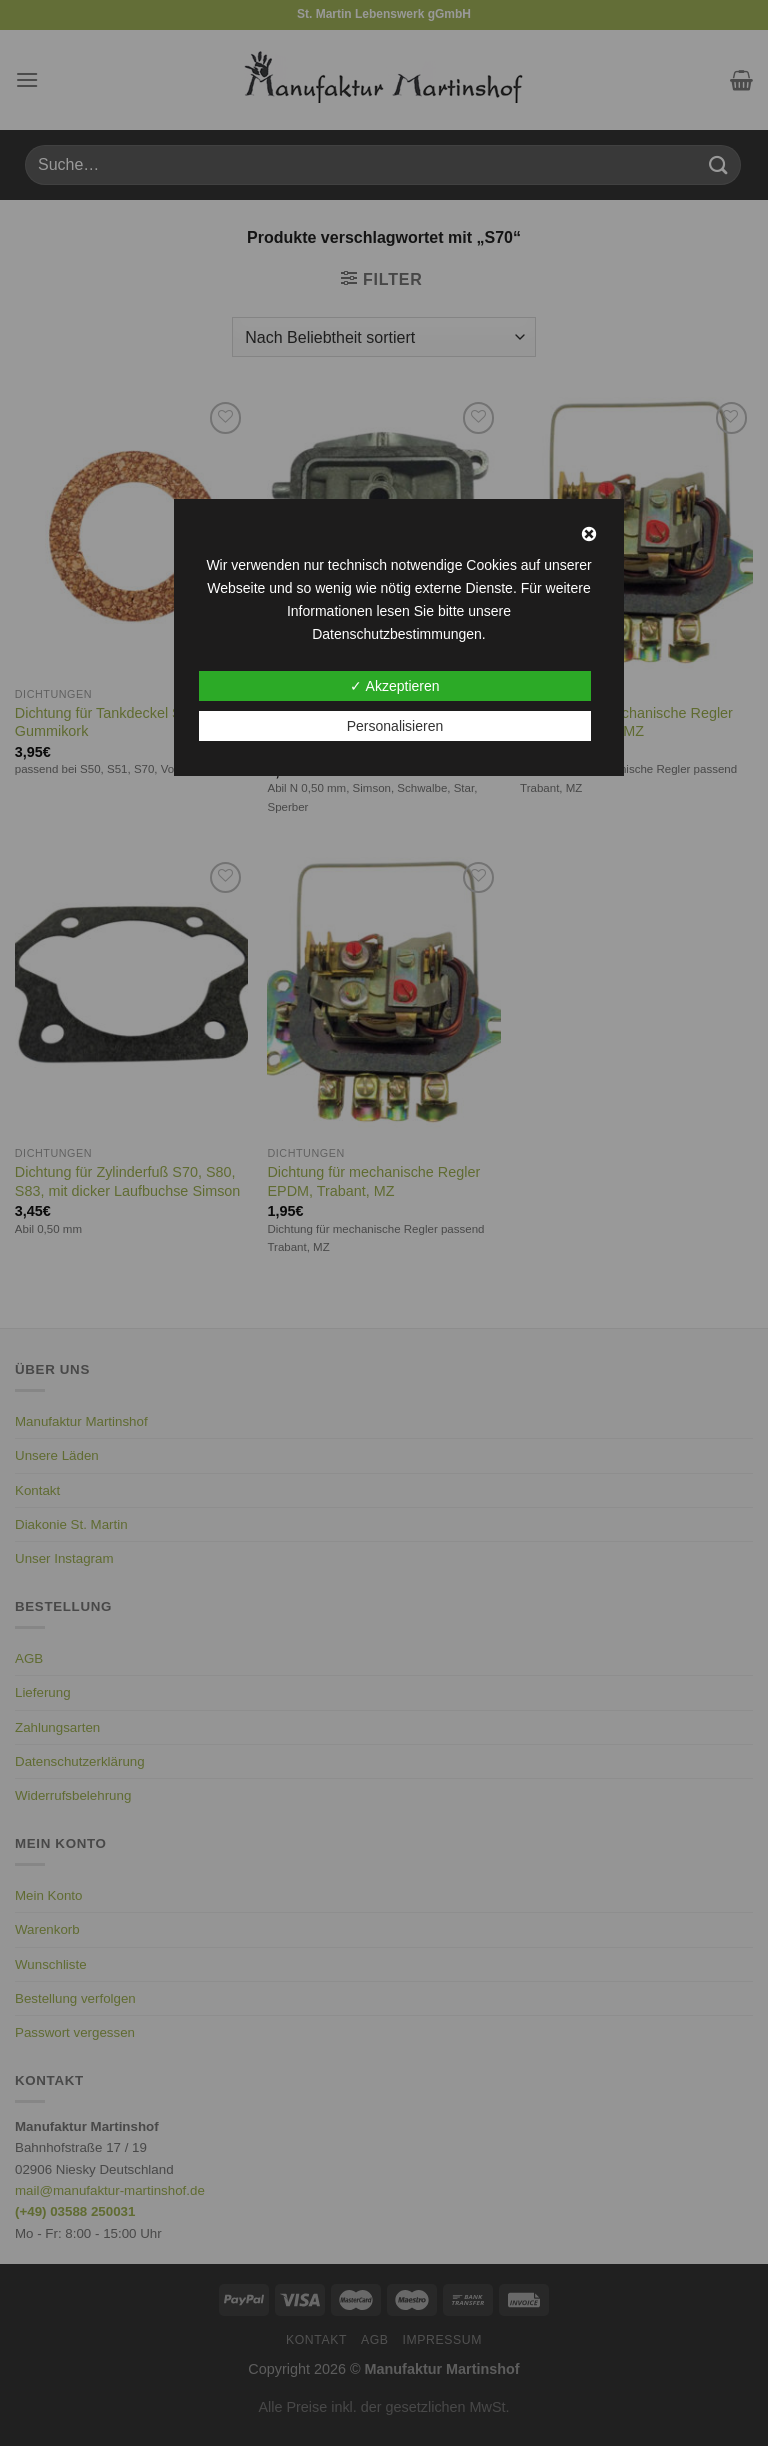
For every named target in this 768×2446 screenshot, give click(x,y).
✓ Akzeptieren (394, 686)
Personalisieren (395, 726)
